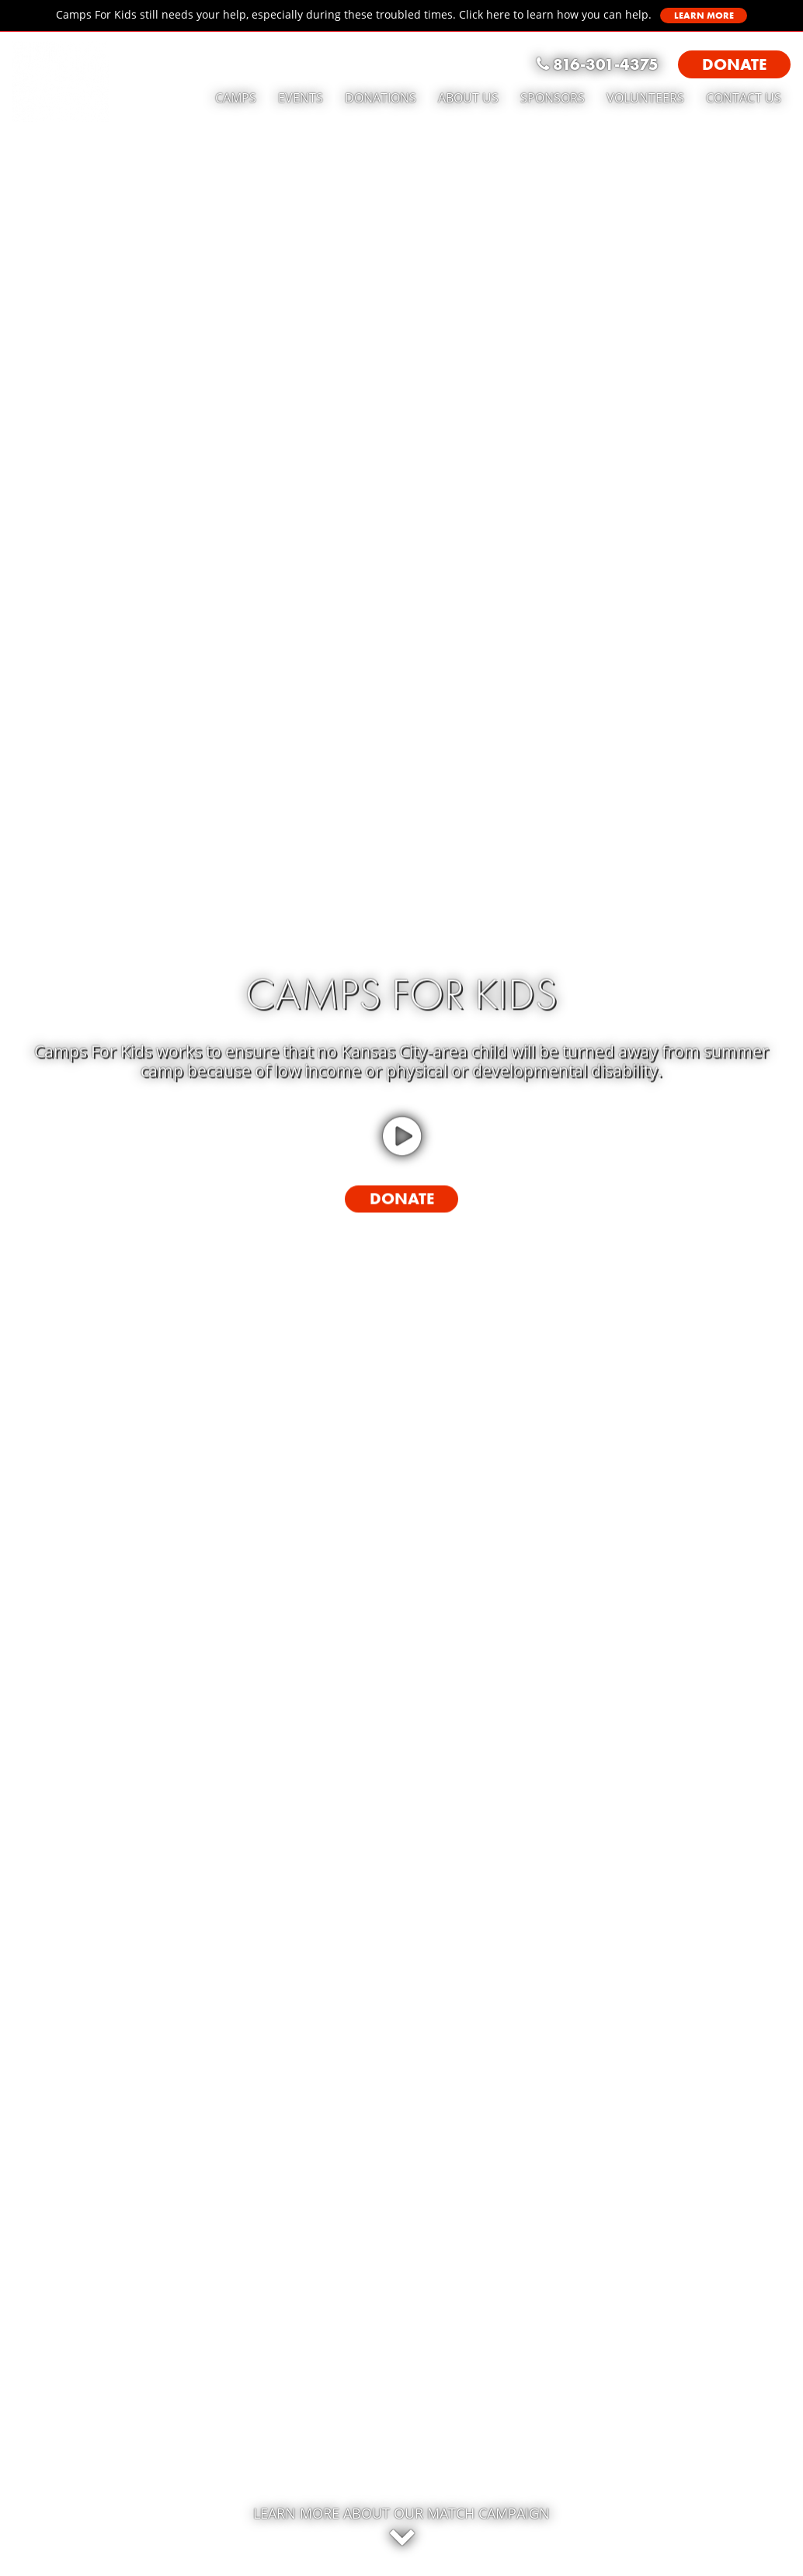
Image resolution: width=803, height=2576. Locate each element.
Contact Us (743, 97)
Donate (402, 1198)
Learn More (704, 15)
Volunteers (645, 97)
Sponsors (552, 97)
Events (300, 97)
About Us (468, 97)
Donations (380, 97)
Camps (235, 97)
